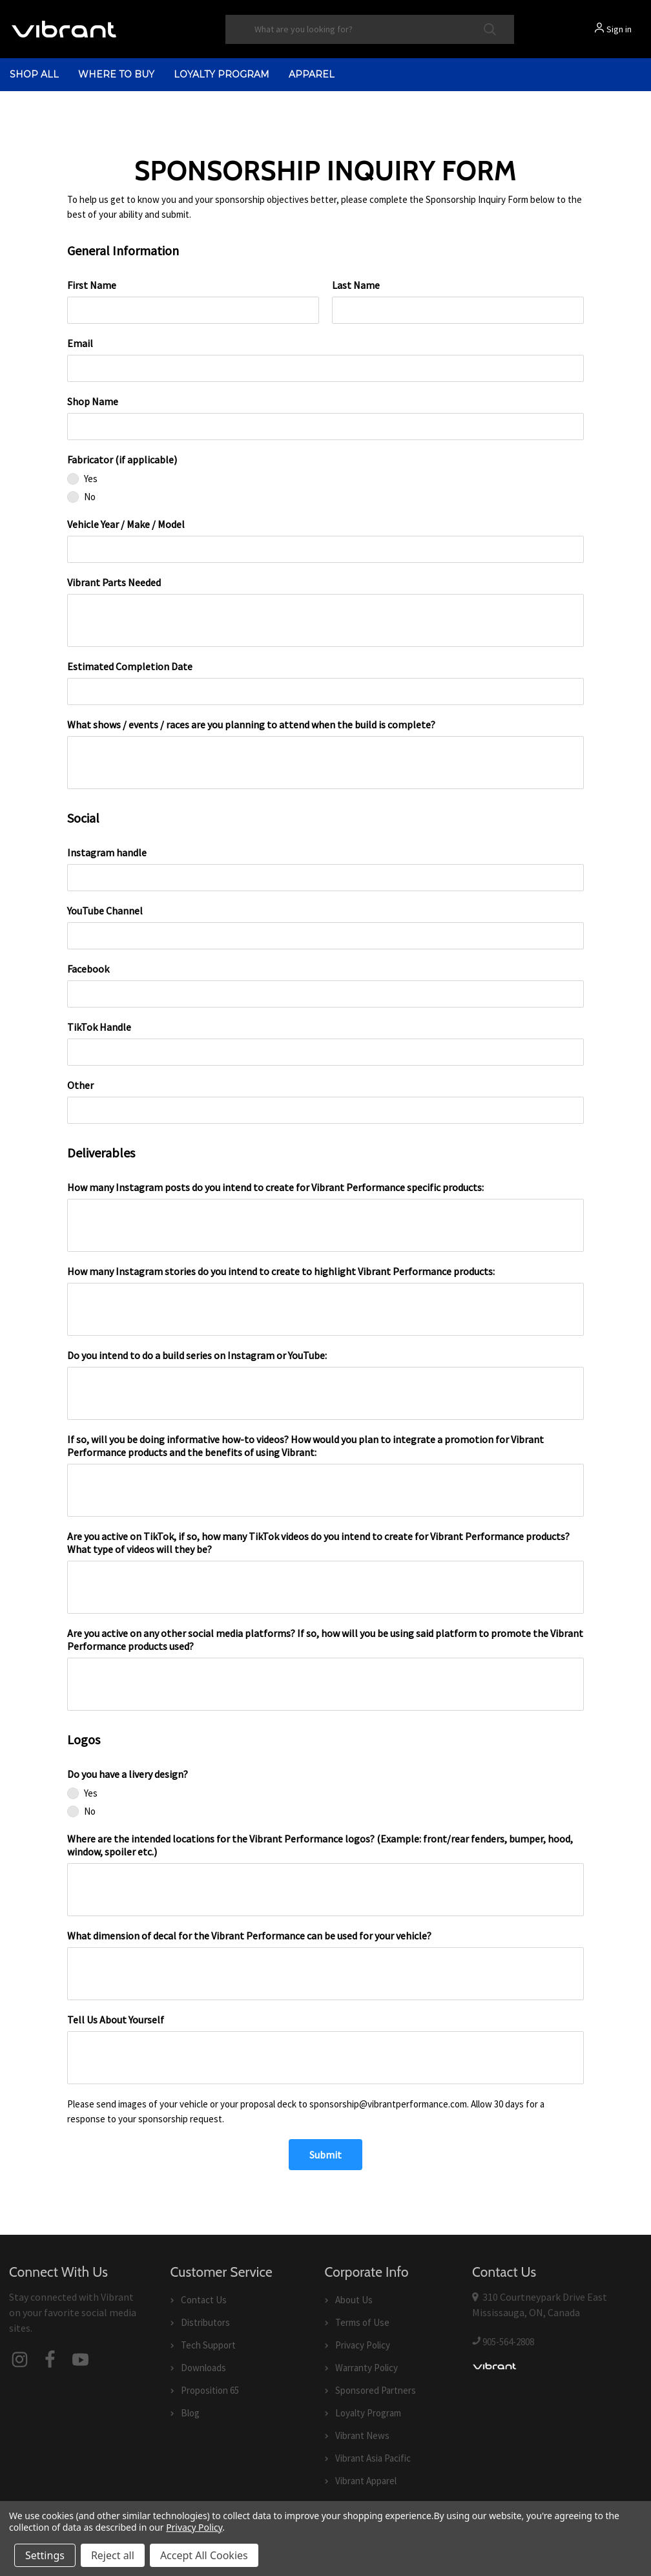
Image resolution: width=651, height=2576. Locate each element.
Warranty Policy (366, 2367)
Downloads (203, 2367)
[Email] (326, 368)
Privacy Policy (362, 2345)
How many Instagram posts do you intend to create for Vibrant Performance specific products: (275, 1187)
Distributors (205, 2322)
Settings (45, 2555)
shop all (34, 74)
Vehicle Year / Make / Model (126, 524)
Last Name (356, 285)
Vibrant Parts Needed (114, 582)
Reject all (112, 2555)
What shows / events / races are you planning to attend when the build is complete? (251, 724)
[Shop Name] (326, 426)
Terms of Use (362, 2322)
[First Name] (193, 310)
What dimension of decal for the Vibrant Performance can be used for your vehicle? (249, 1935)
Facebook (88, 968)
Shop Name (92, 401)
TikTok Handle (99, 1026)
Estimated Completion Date (129, 666)
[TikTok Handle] (326, 1052)
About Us (354, 2300)
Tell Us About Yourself (115, 2019)
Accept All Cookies (204, 2555)
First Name (91, 285)
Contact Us (204, 2300)
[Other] (326, 1110)
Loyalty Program (221, 74)
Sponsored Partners (375, 2390)
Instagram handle (107, 852)
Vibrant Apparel (366, 2481)
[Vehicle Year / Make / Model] (326, 549)
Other (80, 1085)
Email (80, 343)
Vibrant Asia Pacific (373, 2458)
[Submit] (325, 2154)
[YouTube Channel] (326, 935)
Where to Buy (116, 74)
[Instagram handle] (326, 877)
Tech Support (208, 2345)
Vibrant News (362, 2435)
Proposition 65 (210, 2390)
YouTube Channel (105, 910)
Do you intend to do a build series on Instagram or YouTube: (197, 1355)
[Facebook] (326, 993)
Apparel (312, 74)
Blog (190, 2413)
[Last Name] (458, 310)
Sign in (619, 29)
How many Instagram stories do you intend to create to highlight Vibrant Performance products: (281, 1271)
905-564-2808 (508, 2342)
